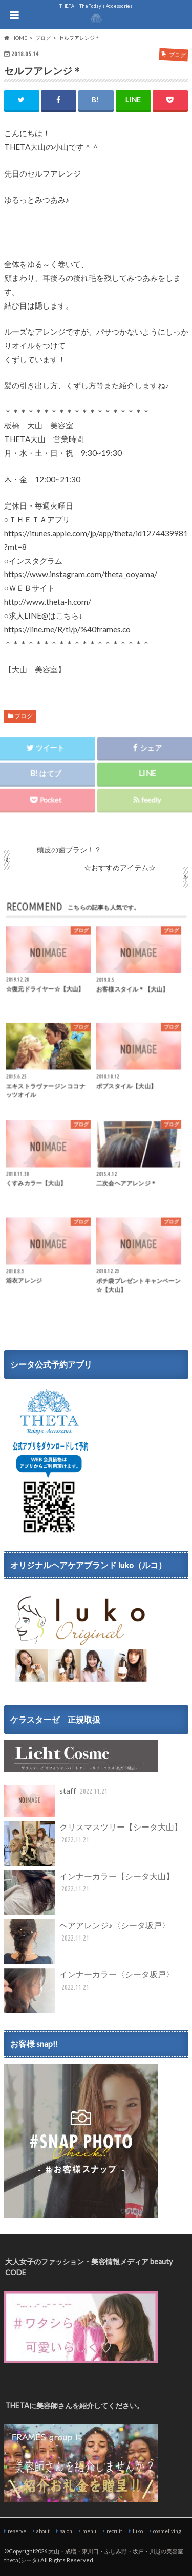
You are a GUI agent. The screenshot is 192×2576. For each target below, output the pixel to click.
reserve (17, 2531)
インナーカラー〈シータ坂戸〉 (89, 1990)
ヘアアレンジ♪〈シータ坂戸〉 (87, 1941)
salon (66, 2531)
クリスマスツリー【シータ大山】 (93, 1843)
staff (57, 1801)
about (43, 2531)
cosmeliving (167, 2531)
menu (89, 2531)
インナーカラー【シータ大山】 (89, 1892)
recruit (114, 2531)
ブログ (23, 716)
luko (138, 2531)
